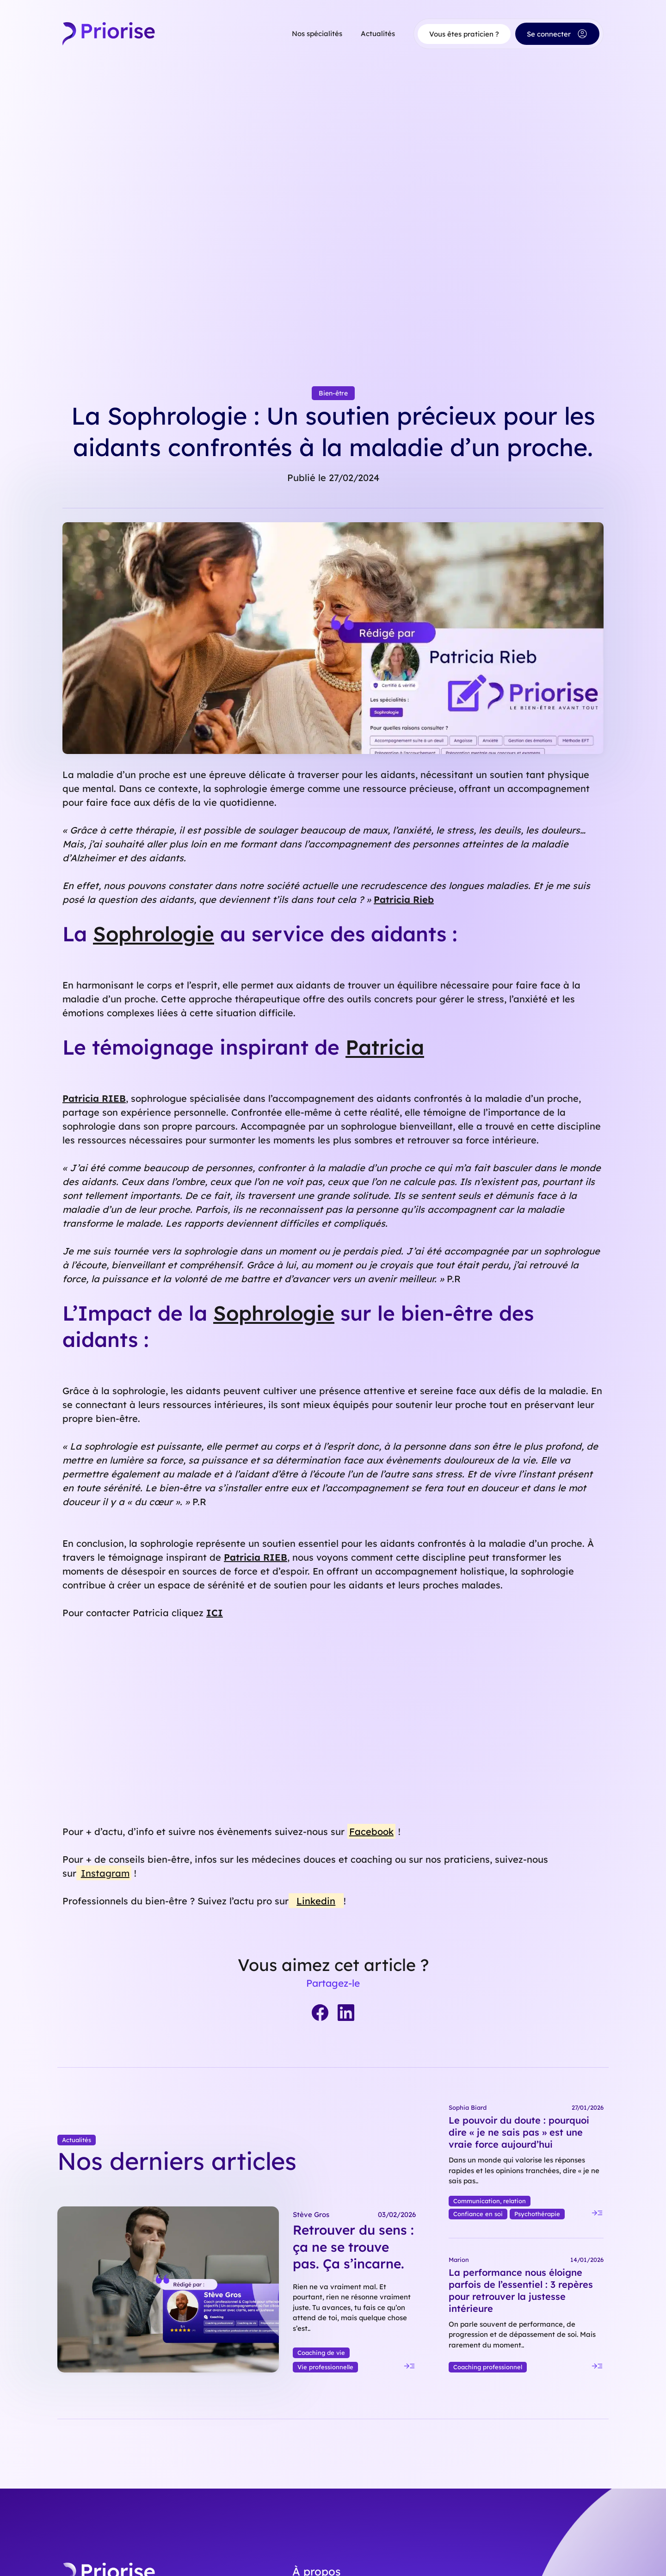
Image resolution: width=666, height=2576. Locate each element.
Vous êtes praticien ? (464, 34)
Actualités (378, 33)
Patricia (384, 1047)
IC (212, 1612)
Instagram (105, 1873)
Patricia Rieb (404, 899)
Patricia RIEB (94, 1098)
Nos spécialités (317, 33)
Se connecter (557, 33)
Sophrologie (153, 933)
